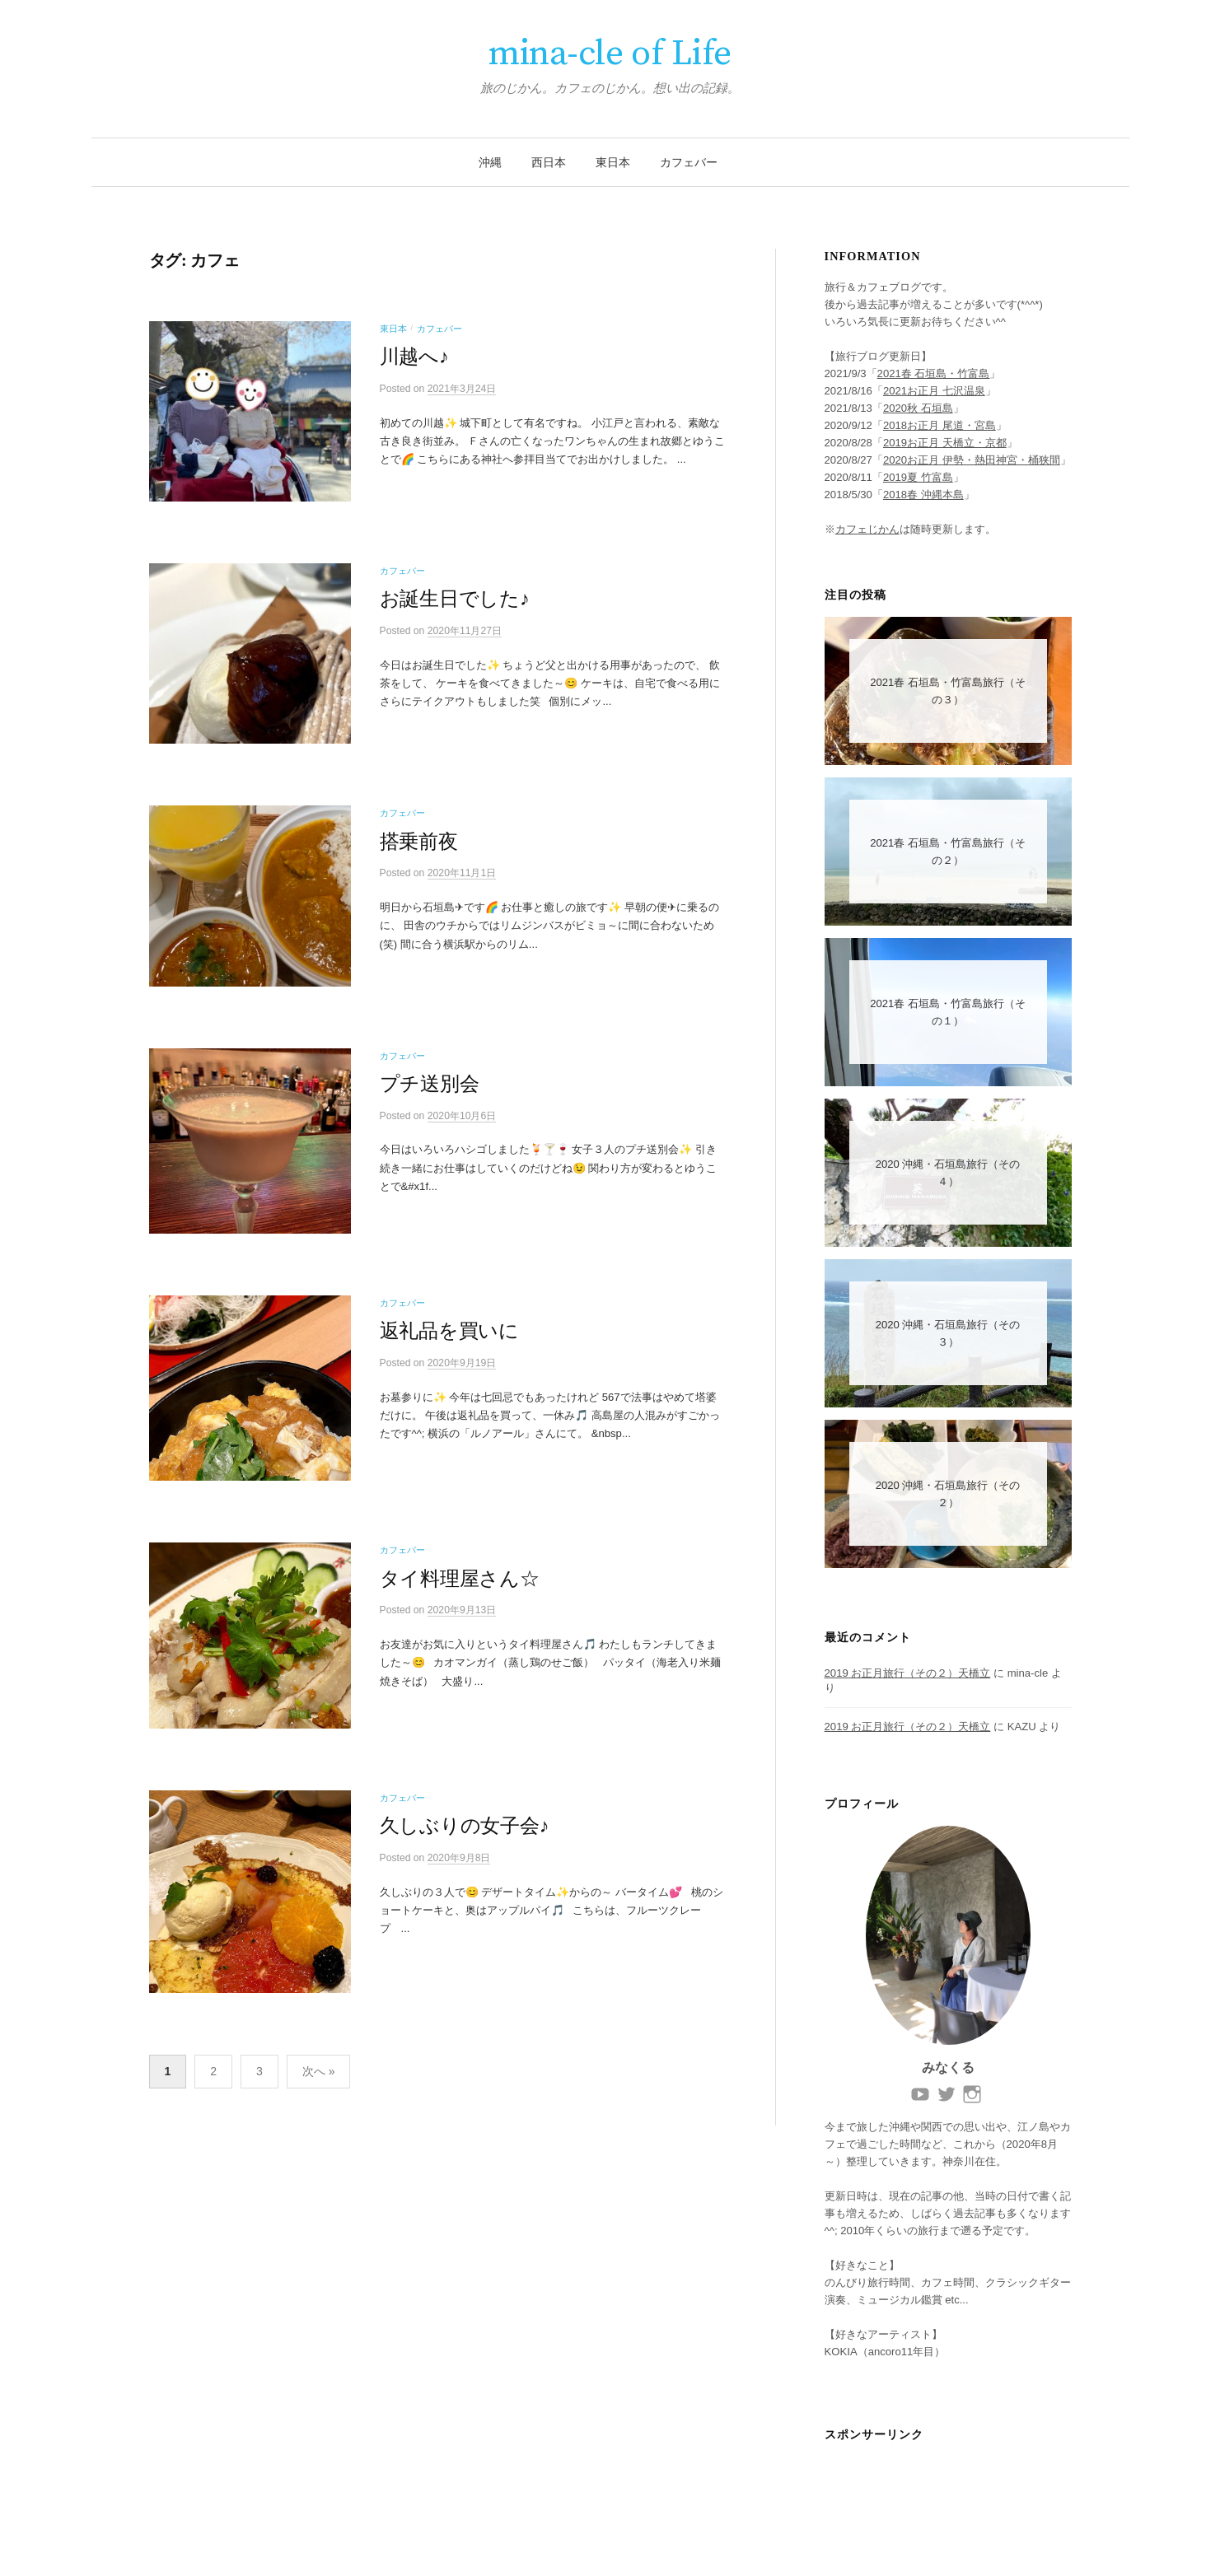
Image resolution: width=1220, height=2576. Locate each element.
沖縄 (490, 162)
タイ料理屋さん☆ (460, 1617)
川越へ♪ (414, 356)
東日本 (613, 162)
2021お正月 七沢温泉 (934, 391)
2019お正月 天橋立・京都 (945, 442)
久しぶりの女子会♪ (464, 1872)
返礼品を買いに (449, 1362)
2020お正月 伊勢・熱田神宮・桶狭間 (971, 460)
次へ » (318, 2127)
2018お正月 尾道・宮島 (939, 425)
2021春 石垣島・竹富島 (933, 373)
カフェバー (689, 162)
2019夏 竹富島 (918, 477)
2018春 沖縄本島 (923, 494)
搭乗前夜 (419, 856)
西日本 (548, 162)
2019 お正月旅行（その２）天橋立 (908, 1673)
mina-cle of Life (610, 54)
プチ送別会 (429, 1107)
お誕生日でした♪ (455, 607)
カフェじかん (867, 529)
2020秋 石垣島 (918, 408)
